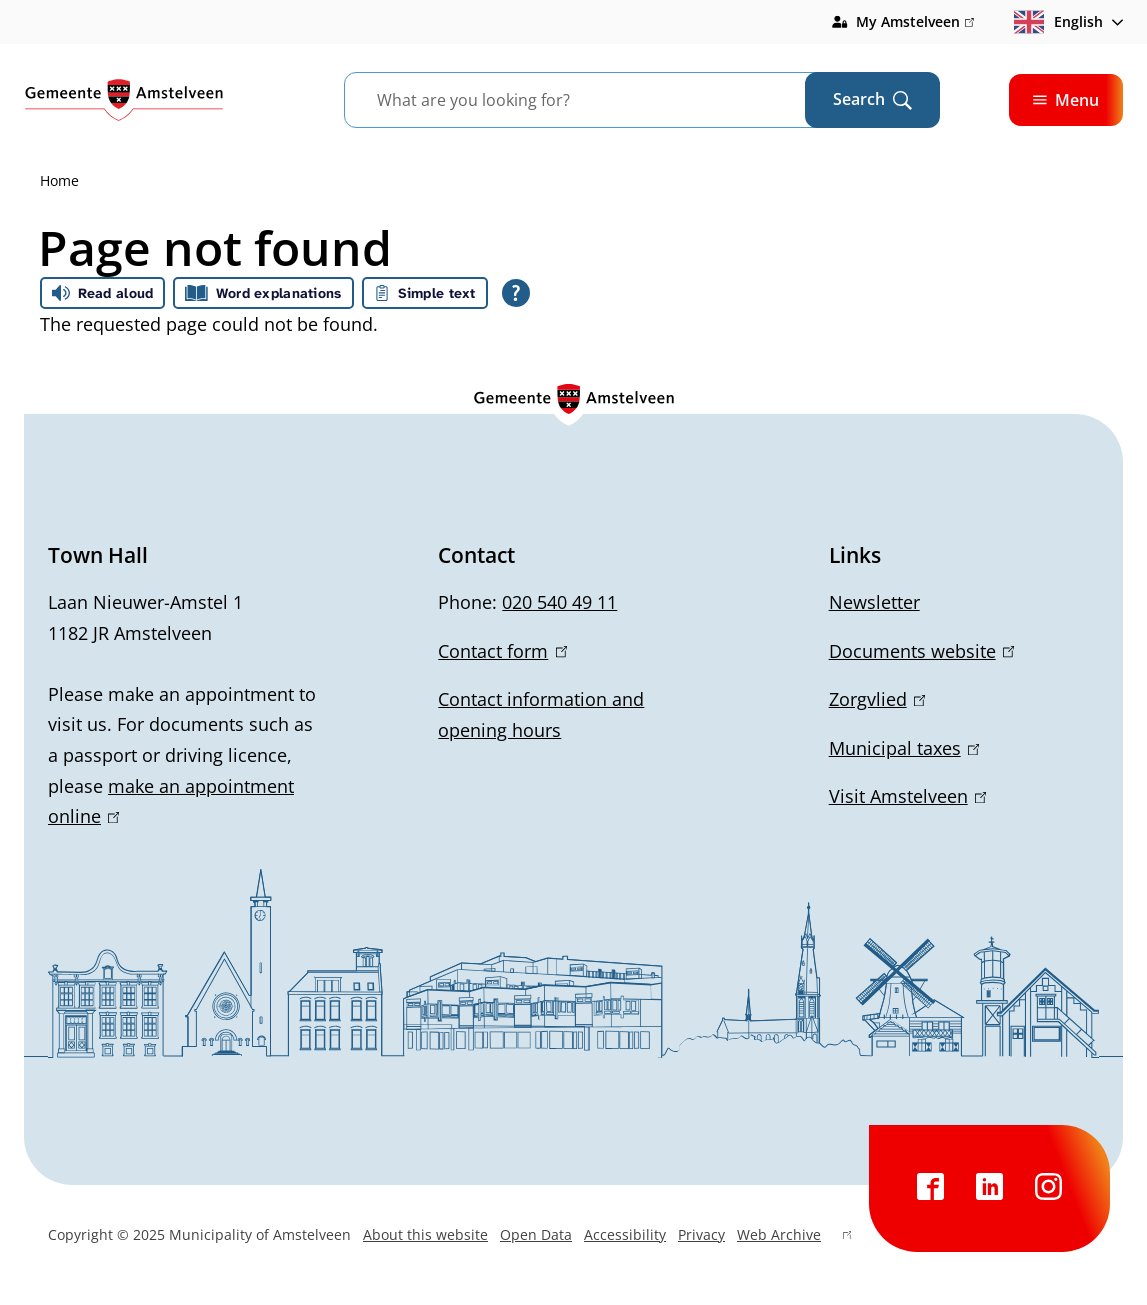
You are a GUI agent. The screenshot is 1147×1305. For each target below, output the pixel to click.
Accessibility (625, 1234)
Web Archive (794, 1237)
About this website (425, 1234)
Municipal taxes (904, 748)
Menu (1066, 100)
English (1058, 22)
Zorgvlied (877, 699)
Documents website (921, 651)
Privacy (701, 1234)
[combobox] (599, 100)
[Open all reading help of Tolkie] (516, 293)
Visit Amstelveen (907, 796)
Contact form (502, 651)
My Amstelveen (915, 22)
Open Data (536, 1234)
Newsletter (874, 602)
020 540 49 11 (559, 602)
